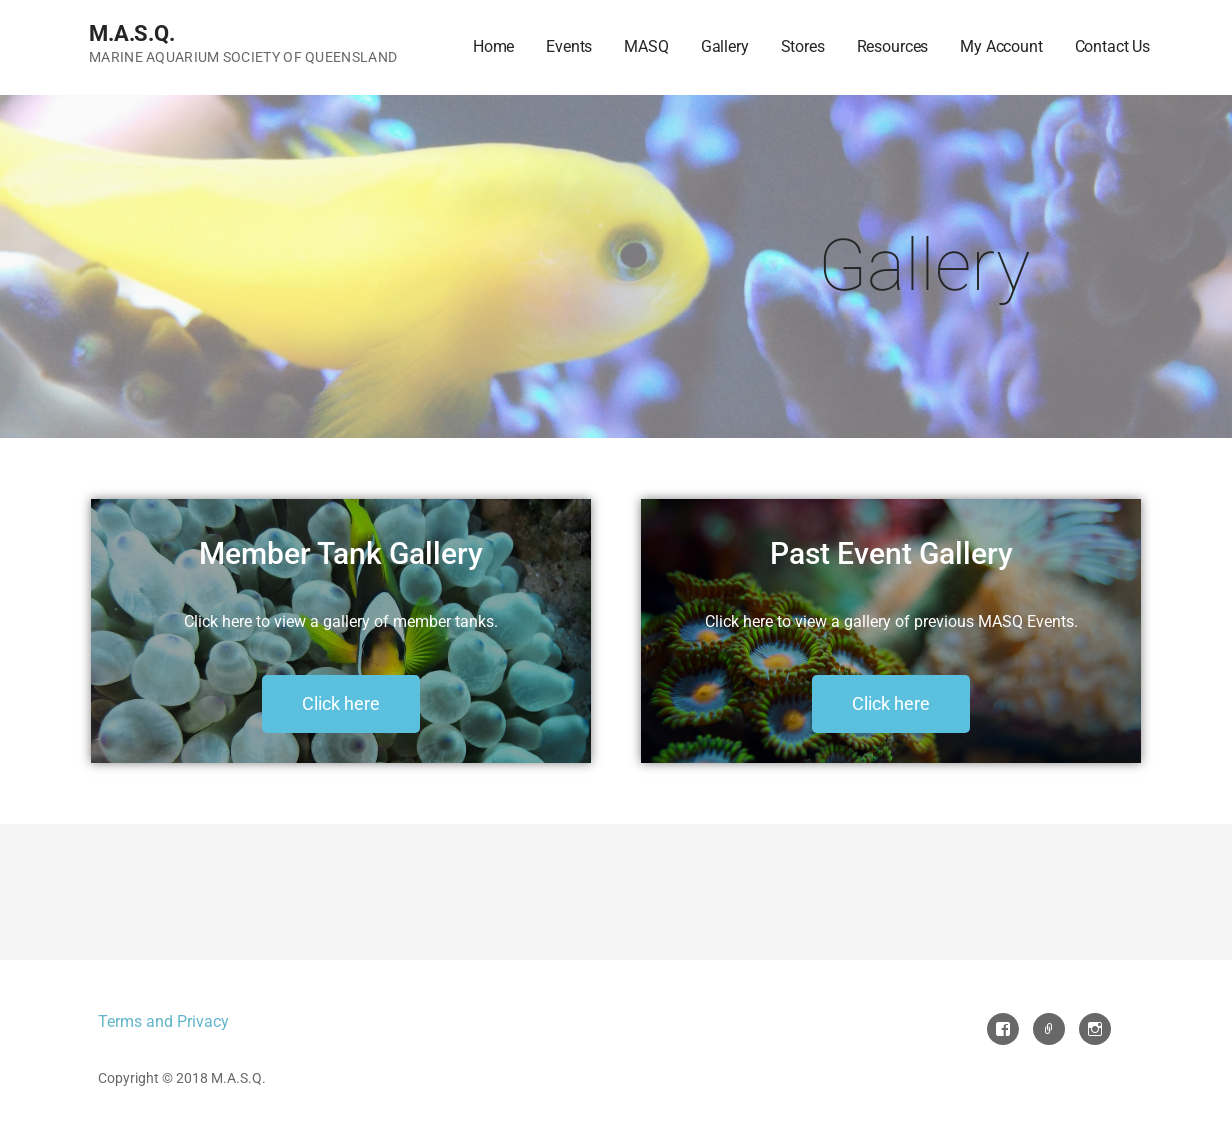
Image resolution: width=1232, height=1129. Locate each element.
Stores (803, 46)
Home (493, 46)
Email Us (1049, 1029)
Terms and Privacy (163, 1021)
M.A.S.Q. (132, 33)
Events (569, 46)
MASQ (646, 46)
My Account (1001, 46)
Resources (893, 46)
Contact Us (1112, 46)
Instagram (1095, 1029)
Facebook (1003, 1029)
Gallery (725, 46)
